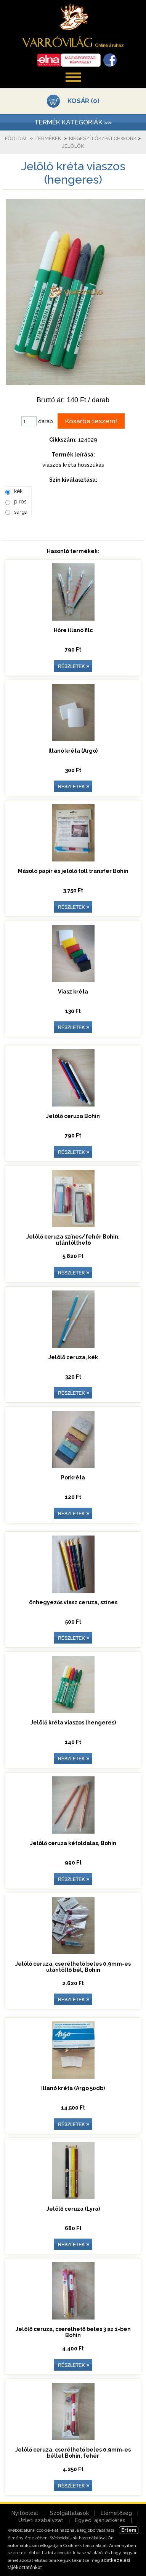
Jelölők (73, 146)
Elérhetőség (116, 2513)
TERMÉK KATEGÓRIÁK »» (73, 122)
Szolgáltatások (69, 2513)
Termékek (47, 138)
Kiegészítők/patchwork (102, 138)
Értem (128, 2530)
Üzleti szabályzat (40, 2520)
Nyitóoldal (24, 2513)
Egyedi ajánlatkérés (100, 2520)
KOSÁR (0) (83, 101)
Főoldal (16, 138)
